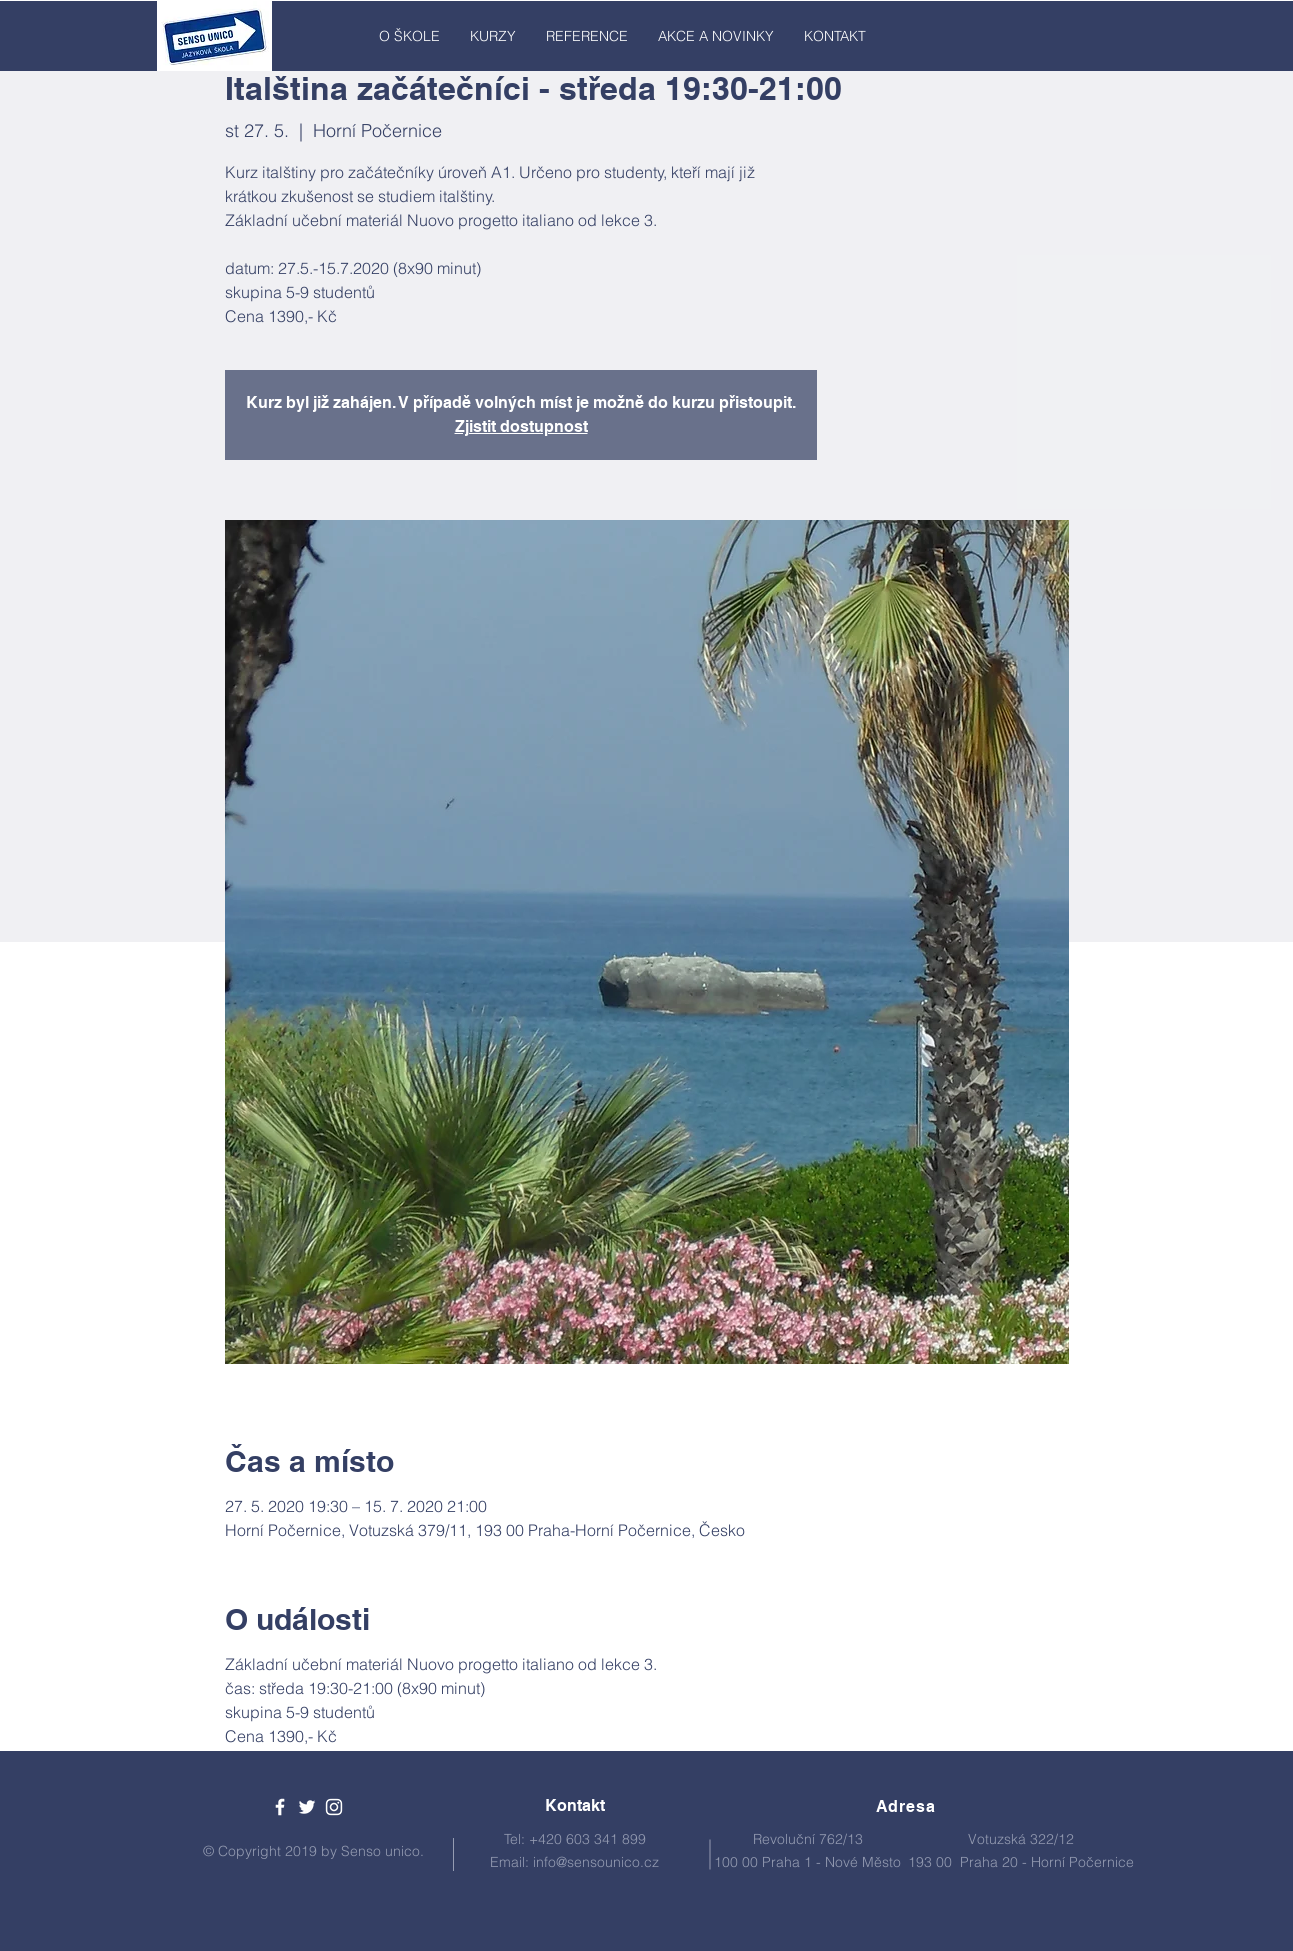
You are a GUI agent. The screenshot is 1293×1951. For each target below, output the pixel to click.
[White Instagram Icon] (334, 1807)
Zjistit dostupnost (521, 426)
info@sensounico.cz (596, 1862)
